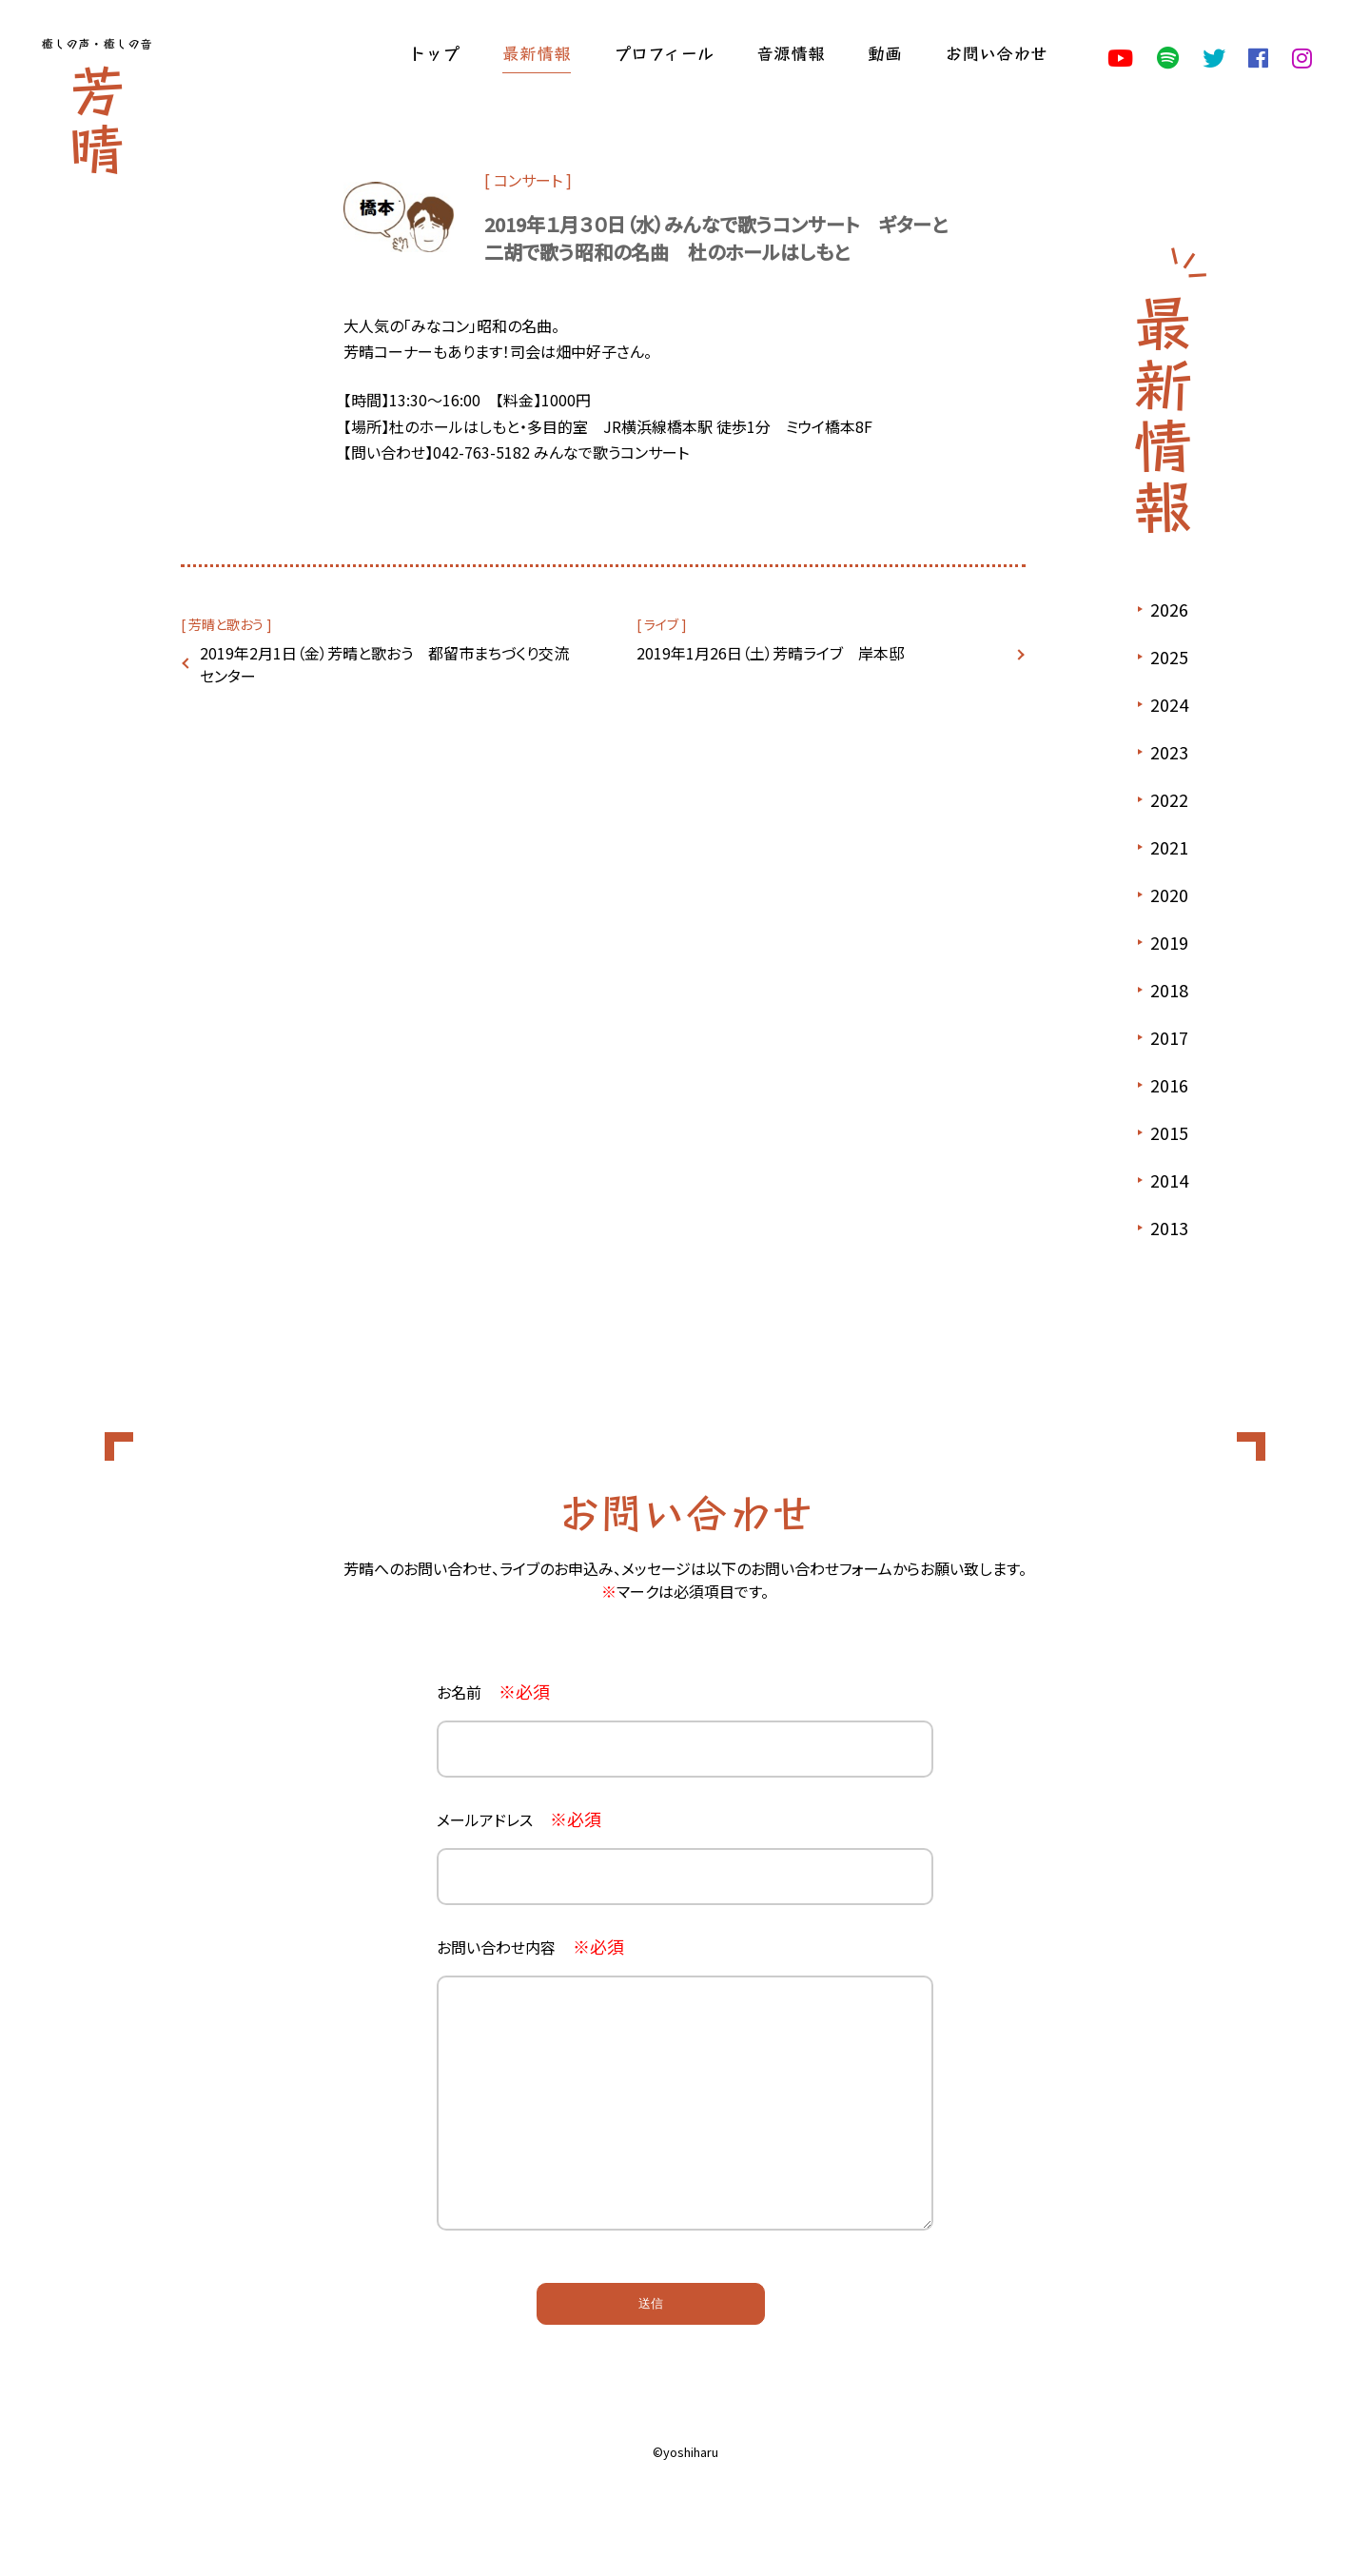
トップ (434, 52)
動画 (885, 52)
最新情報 (536, 52)
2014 (1169, 1180)
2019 (1169, 942)
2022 (1169, 799)
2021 (1169, 847)
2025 (1169, 656)
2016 (1169, 1084)
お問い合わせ (996, 52)
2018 (1169, 989)
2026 (1169, 609)
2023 (1169, 751)
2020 (1169, 894)
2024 (1169, 704)
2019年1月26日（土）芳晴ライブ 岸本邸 (770, 652)
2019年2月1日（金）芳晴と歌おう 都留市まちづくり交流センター (384, 664)
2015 (1169, 1132)
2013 (1169, 1227)
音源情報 (790, 52)
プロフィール (664, 52)
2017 (1169, 1037)
